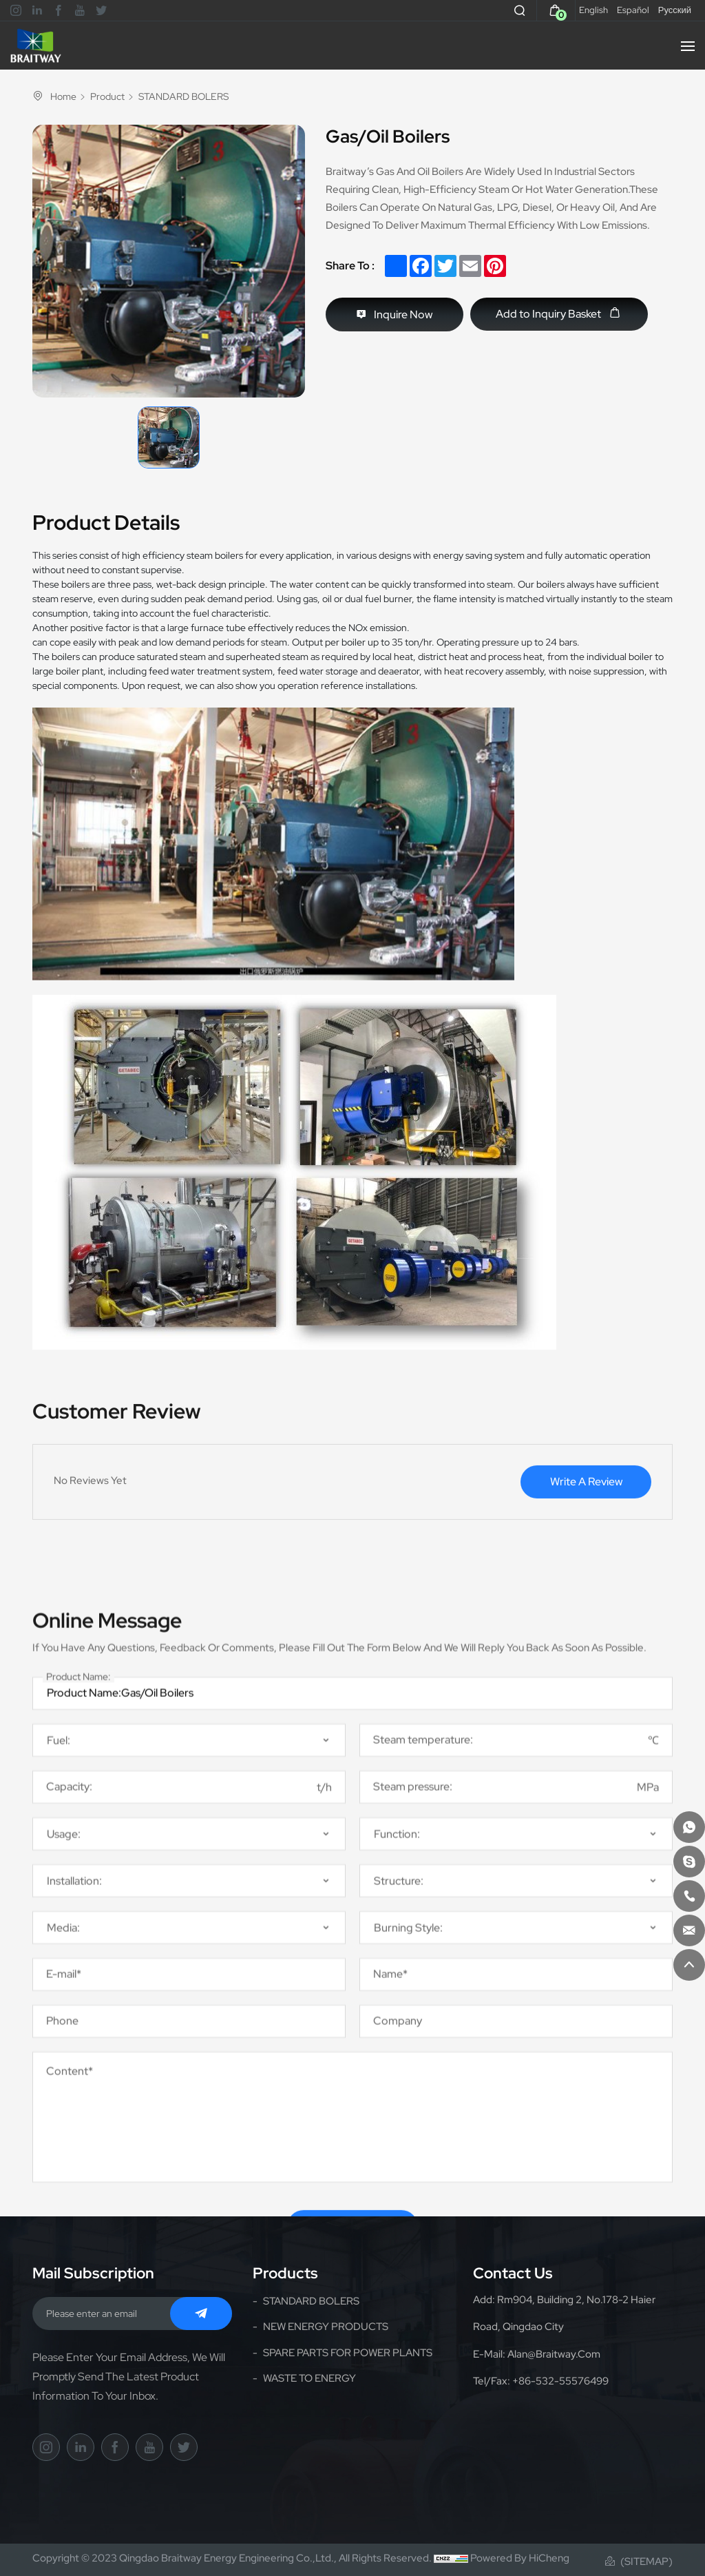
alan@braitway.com (553, 2354)
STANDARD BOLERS (183, 97)
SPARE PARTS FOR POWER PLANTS (347, 2353)
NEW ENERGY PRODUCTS (325, 2326)
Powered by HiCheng (519, 2558)
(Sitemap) (646, 2561)
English (593, 10)
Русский (674, 10)
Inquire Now (403, 314)
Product (107, 97)
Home (63, 96)
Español (633, 10)
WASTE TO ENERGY (309, 2378)
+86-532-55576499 (560, 2381)
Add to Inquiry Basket (548, 314)
